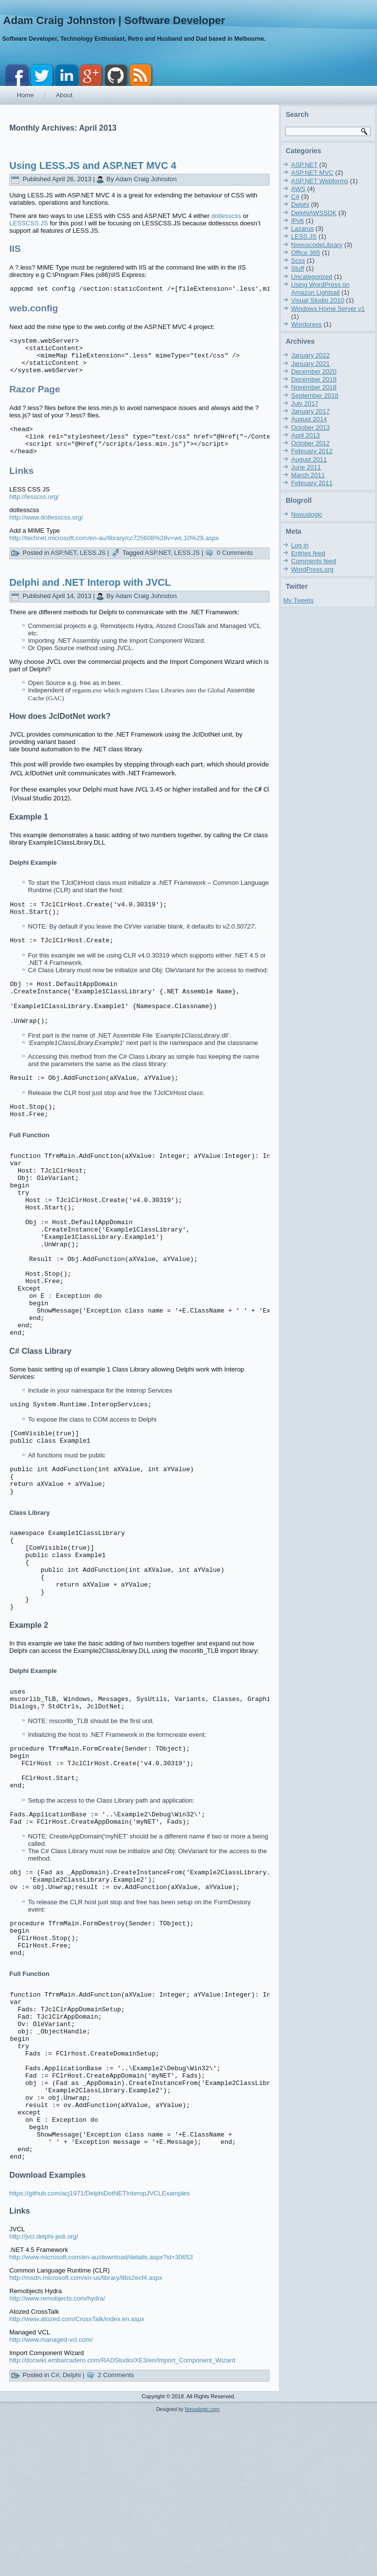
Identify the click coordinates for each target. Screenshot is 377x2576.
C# (55, 2534)
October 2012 (310, 443)
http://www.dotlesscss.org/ (46, 532)
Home (25, 95)
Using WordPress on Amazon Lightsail (320, 288)
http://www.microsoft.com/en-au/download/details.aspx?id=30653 (101, 2416)
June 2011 (306, 467)
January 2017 (310, 411)
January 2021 (310, 363)
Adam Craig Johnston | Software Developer (114, 20)
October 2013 (310, 427)
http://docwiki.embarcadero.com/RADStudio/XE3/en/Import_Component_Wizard (122, 2519)
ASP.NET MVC (312, 172)
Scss (298, 260)
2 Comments (116, 2534)
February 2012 (312, 451)
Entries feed (308, 553)
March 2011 (308, 475)
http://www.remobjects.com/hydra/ (57, 2457)
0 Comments (234, 567)
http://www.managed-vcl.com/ (51, 2498)
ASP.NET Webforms (319, 181)
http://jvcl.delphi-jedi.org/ (43, 2395)
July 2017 (305, 403)
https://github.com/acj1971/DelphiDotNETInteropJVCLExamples (99, 2352)
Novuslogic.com (202, 2568)
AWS (298, 188)
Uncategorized (311, 276)
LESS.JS (93, 567)
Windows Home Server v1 (328, 308)
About (64, 95)
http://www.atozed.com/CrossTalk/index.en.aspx (76, 2478)
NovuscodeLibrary (317, 244)
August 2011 (309, 459)
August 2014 (309, 419)
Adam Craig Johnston (146, 179)
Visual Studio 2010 (317, 300)
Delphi (72, 2534)
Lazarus (302, 228)
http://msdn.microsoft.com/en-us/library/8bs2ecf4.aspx (85, 2436)
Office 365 (305, 252)
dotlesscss (226, 215)
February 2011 (312, 483)
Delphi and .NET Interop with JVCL (90, 597)
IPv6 (297, 220)
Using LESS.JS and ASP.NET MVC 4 (92, 165)
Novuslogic (307, 514)
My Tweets (298, 600)
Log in (299, 545)
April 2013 (305, 435)
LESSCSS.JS (28, 223)
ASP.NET (64, 567)
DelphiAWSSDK (314, 213)
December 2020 (314, 371)
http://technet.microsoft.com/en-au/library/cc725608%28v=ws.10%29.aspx (114, 552)
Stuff (297, 268)
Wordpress (306, 324)
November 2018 (314, 387)
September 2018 (314, 395)
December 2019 (314, 379)
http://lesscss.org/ (34, 511)
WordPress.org (312, 569)
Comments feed (313, 561)
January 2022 (310, 355)
